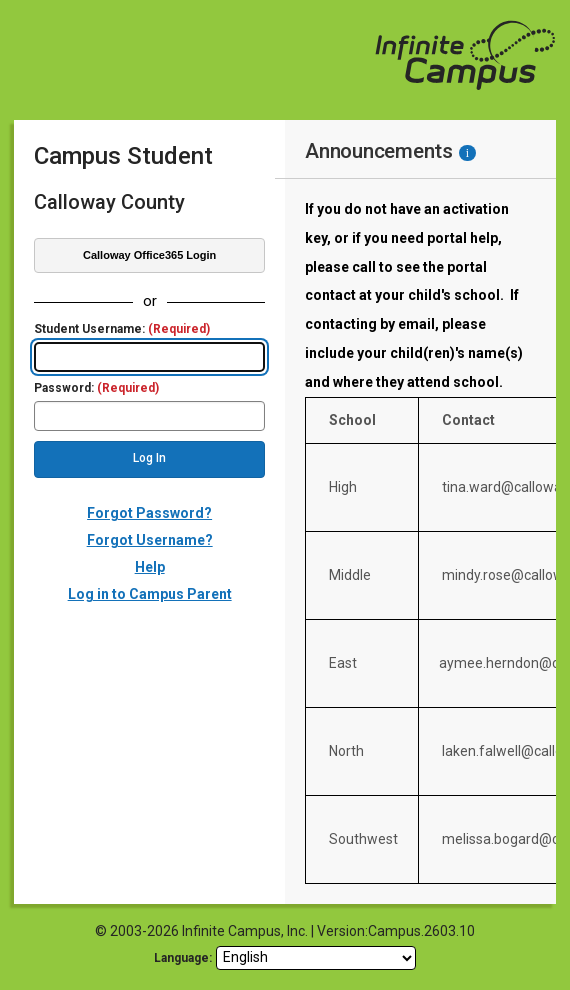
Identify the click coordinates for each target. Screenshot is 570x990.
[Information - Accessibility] (467, 153)
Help (150, 567)
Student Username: (122, 329)
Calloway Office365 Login (149, 255)
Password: (96, 388)
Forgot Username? (150, 540)
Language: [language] (183, 958)
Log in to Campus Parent (150, 594)
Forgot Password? (149, 513)
